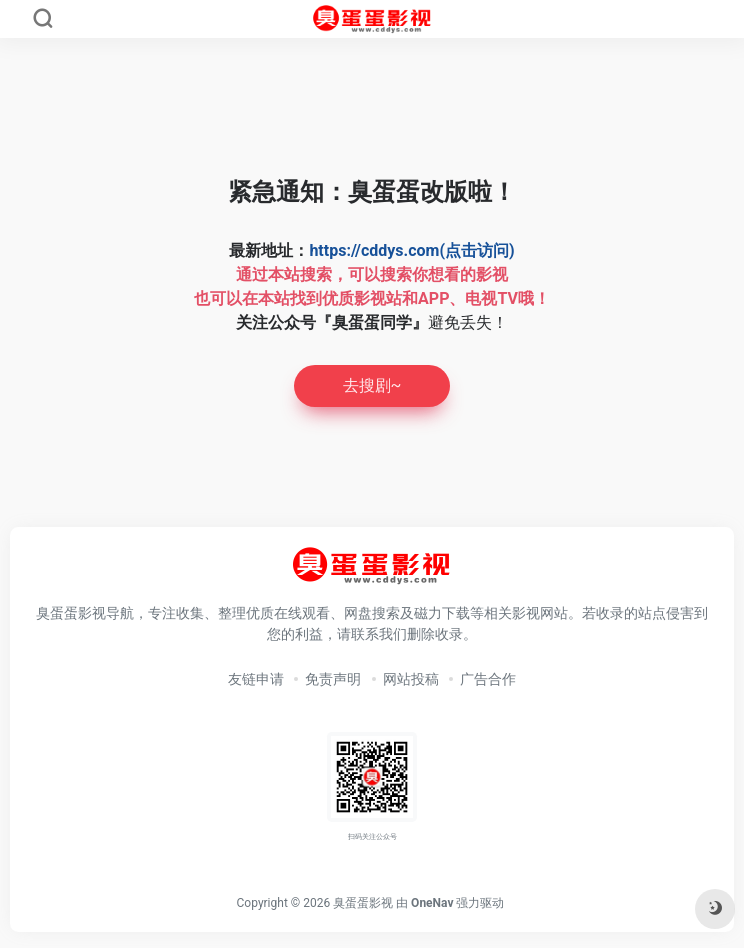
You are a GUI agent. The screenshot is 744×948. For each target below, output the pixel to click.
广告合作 (488, 679)
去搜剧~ (372, 385)
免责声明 (333, 679)
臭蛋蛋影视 (363, 903)
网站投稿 (411, 679)
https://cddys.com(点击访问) (411, 250)
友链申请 (256, 679)
